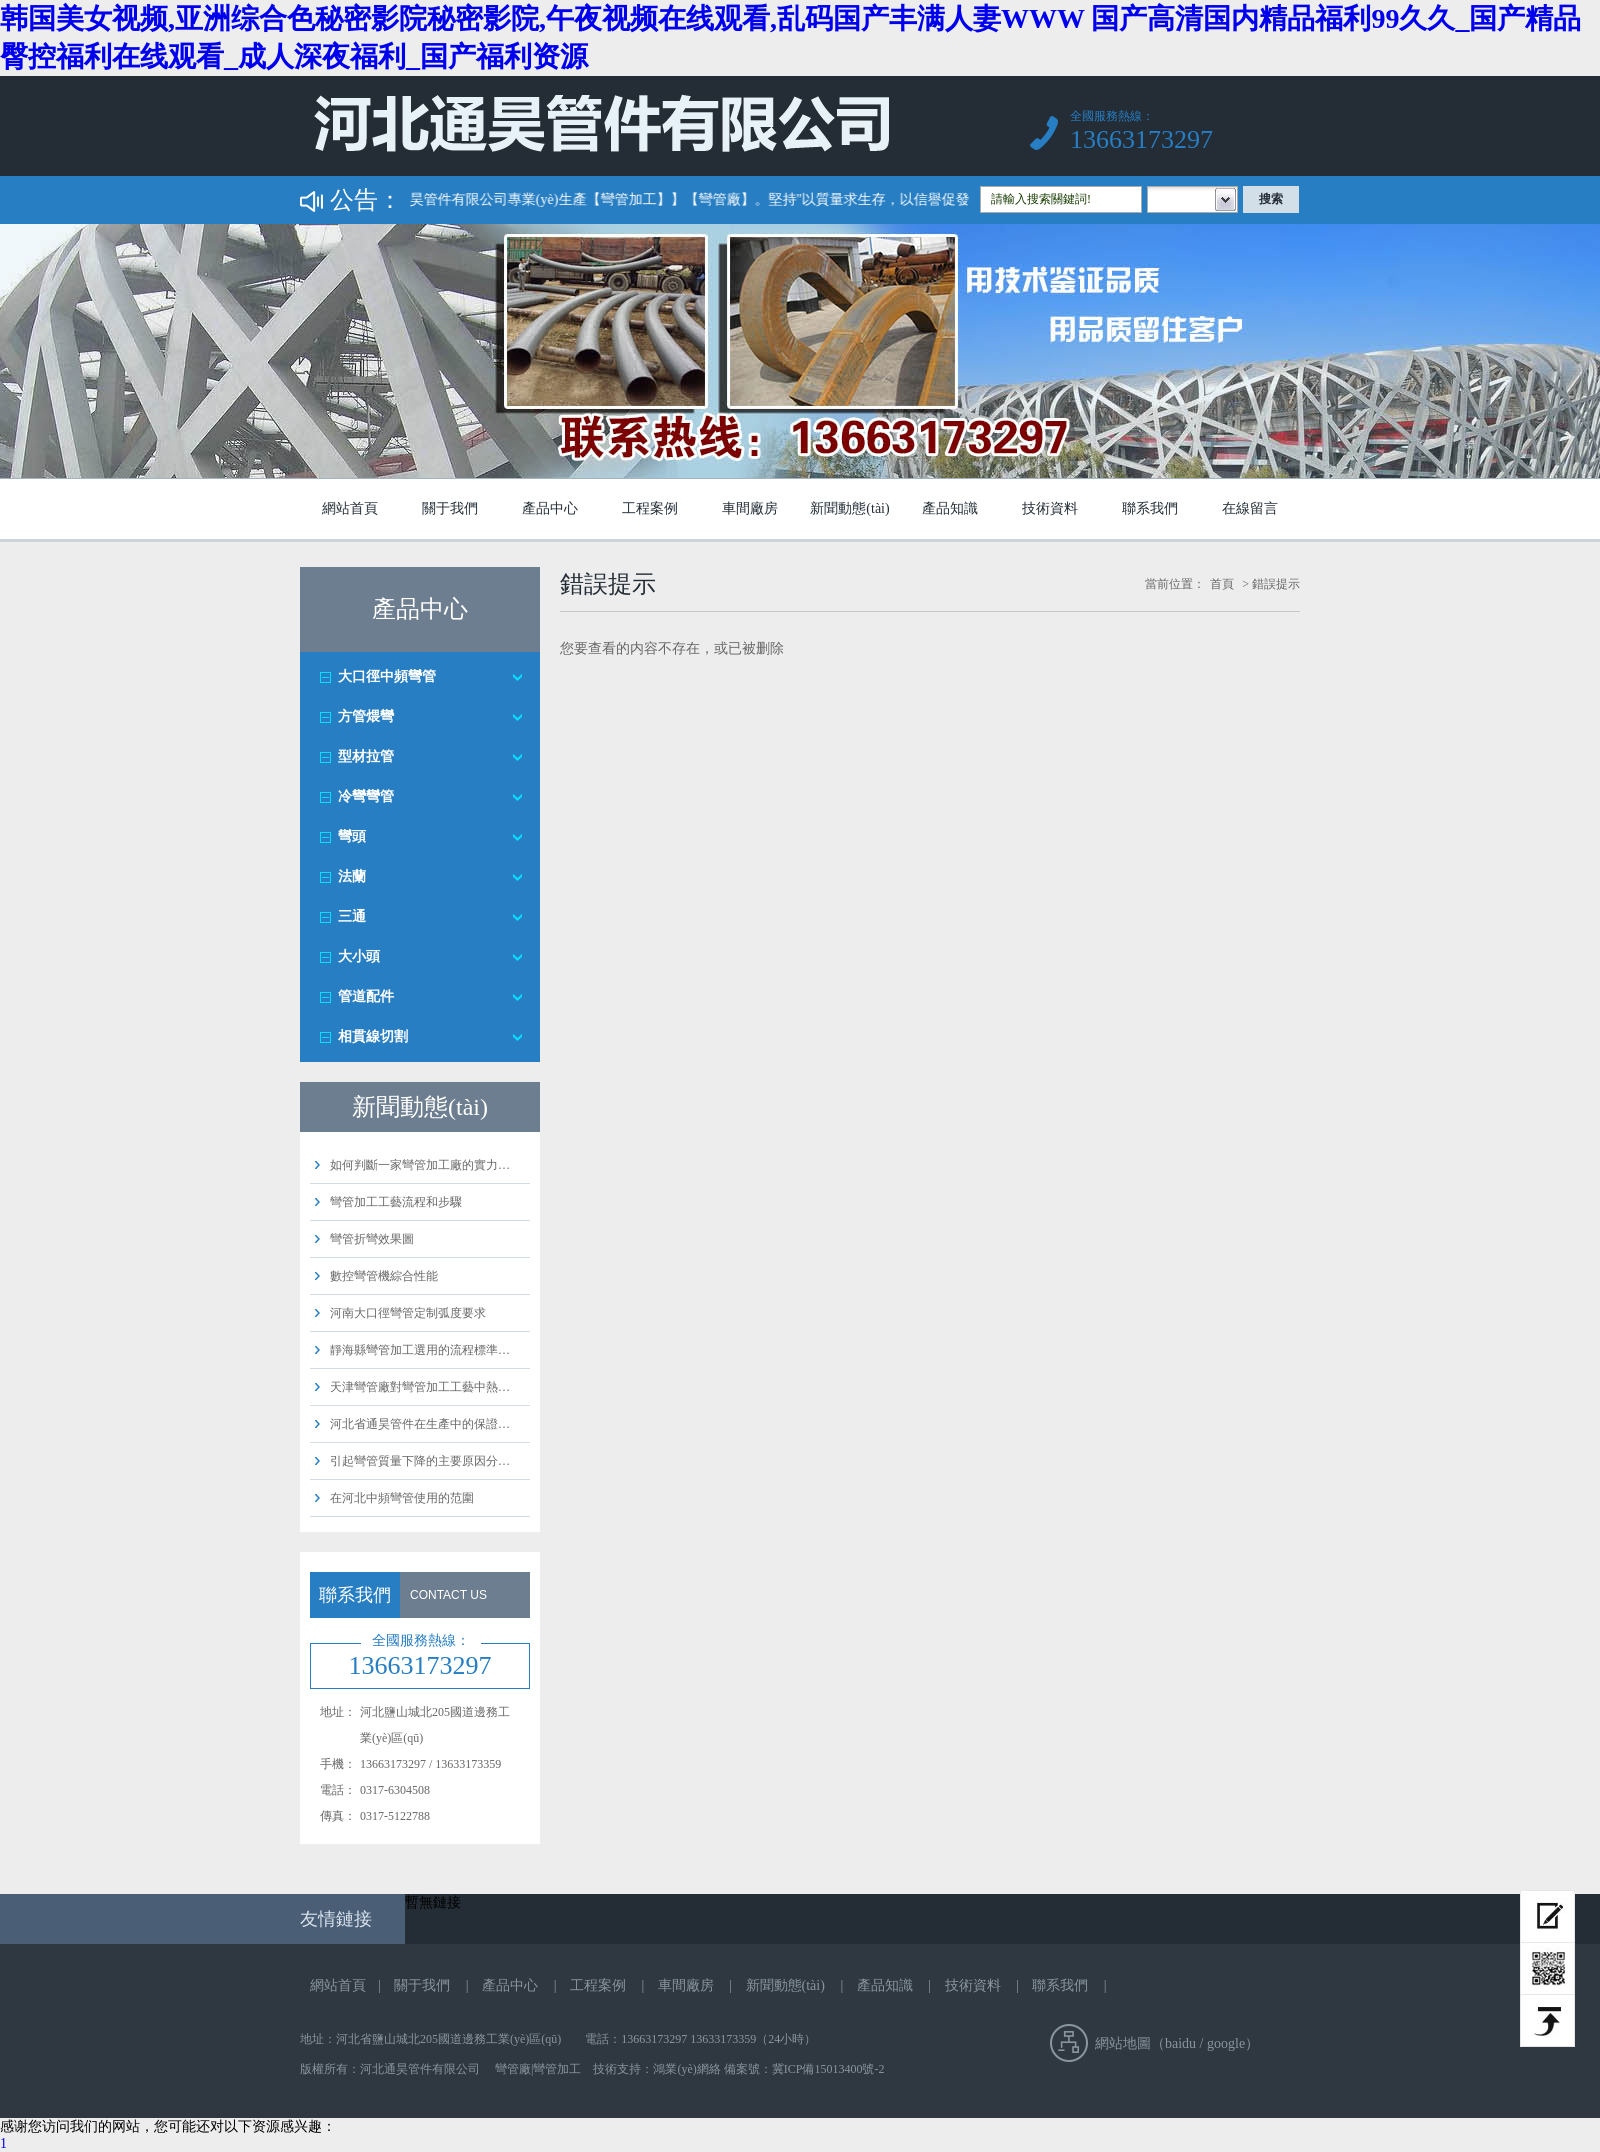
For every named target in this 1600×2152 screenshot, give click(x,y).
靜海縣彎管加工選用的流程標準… (420, 1350)
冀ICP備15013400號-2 (828, 2069)
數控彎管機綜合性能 (384, 1276)
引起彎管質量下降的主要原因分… (420, 1461)
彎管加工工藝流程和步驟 (396, 1202)
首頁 (1222, 584)
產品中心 (550, 508)
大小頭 (359, 956)
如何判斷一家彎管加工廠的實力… (420, 1165)
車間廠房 (750, 508)
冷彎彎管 (366, 796)
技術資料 (1050, 508)
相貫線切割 (373, 1036)
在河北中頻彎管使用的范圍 (402, 1498)
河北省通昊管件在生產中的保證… (420, 1424)
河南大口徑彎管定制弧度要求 (408, 1313)
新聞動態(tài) (849, 508)
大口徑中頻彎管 (387, 676)
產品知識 (950, 508)
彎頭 (352, 836)
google (1226, 2043)
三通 (352, 916)
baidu (1180, 2043)
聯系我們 (1150, 508)
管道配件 (366, 996)
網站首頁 (350, 508)
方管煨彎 (366, 716)
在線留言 (1250, 508)
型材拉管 (366, 756)
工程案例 (650, 508)
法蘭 (352, 876)
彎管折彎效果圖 (372, 1239)
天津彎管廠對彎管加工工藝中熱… (420, 1387)
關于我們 (450, 508)
